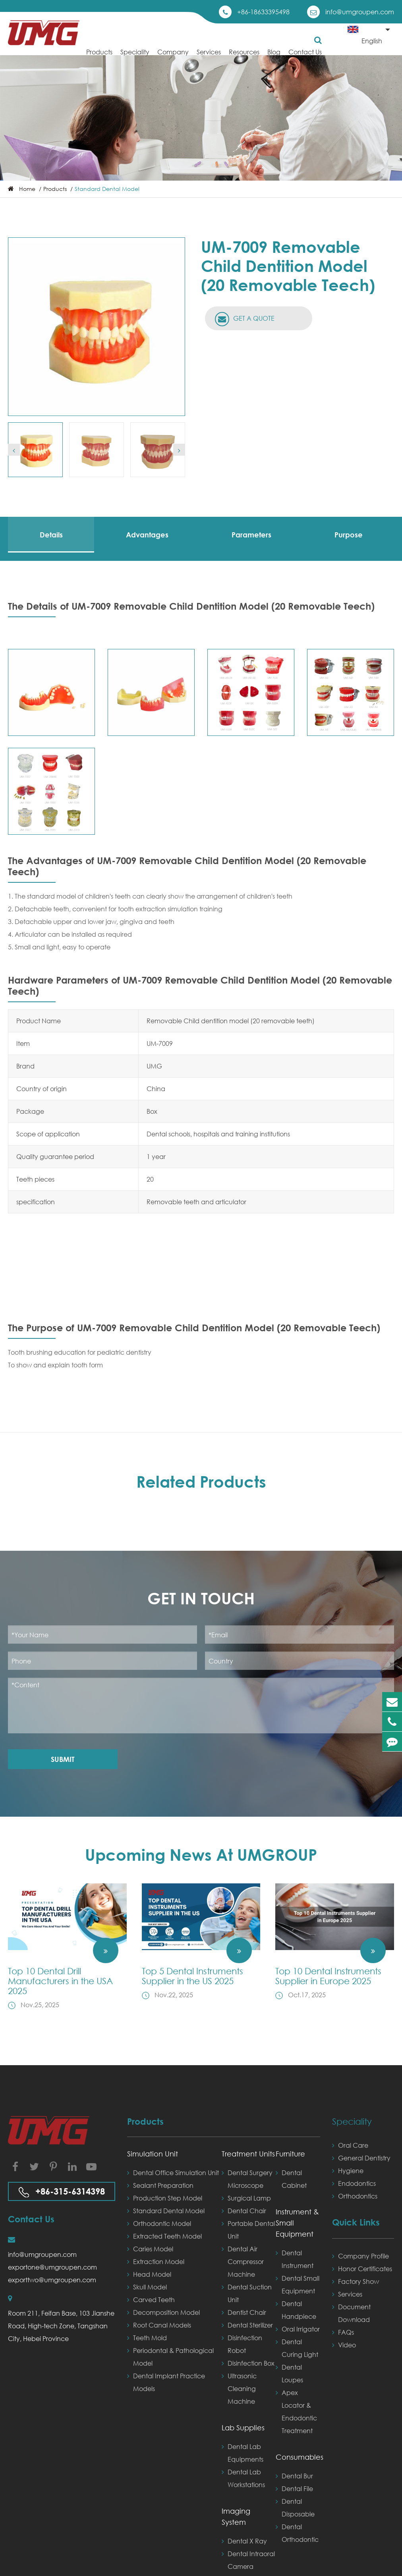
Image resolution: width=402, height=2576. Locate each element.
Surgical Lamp (246, 2198)
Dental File (294, 2488)
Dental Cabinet (291, 2177)
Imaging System (236, 2516)
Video (344, 2345)
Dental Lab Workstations (243, 2477)
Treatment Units (248, 2153)
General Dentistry (361, 2158)
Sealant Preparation (160, 2185)
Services (209, 58)
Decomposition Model (163, 2312)
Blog (273, 58)
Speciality (134, 58)
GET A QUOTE (244, 319)
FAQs (343, 2332)
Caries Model (150, 2249)
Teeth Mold (147, 2337)
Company (173, 58)
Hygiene (347, 2170)
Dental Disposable (295, 2506)
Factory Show (355, 2281)
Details (51, 534)
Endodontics (354, 2183)
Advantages (147, 534)
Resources (244, 58)
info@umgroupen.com (359, 12)
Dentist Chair (244, 2312)
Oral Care (350, 2145)
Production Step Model (164, 2198)
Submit (63, 1759)
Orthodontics (354, 2196)
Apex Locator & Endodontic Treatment (296, 2410)
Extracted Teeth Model (164, 2236)
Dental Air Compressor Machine (243, 2260)
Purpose (348, 534)
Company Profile (360, 2256)
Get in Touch (201, 1598)
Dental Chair (244, 2210)
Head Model (149, 2274)
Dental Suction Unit (247, 2292)
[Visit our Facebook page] (15, 2166)
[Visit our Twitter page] (34, 2166)
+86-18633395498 (263, 12)
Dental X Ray (244, 2541)
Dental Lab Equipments (242, 2451)
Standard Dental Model (107, 189)
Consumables (298, 2457)
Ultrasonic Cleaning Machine (239, 2387)
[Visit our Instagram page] (53, 2166)
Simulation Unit (152, 2153)
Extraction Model (155, 2261)
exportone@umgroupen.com (52, 2267)
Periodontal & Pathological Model (170, 2355)
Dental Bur (294, 2476)
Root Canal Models (159, 2325)
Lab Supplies (243, 2427)
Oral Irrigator (298, 2329)
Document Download (351, 2312)
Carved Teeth (151, 2299)
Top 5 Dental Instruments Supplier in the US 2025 (192, 1976)
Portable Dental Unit (248, 2228)
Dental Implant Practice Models (166, 2381)
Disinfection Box (248, 2363)
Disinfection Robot (242, 2343)
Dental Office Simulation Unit (173, 2172)
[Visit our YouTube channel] (91, 2166)
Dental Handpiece (296, 2308)
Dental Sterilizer (247, 2325)
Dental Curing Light (297, 2346)
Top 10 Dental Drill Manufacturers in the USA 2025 (60, 1981)
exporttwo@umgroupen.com (52, 2280)
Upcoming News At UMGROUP (201, 1854)
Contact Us (305, 58)
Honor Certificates (362, 2268)
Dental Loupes (289, 2372)
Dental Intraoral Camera (248, 2558)
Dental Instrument (294, 2258)
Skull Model (147, 2287)
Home (27, 189)
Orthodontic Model (159, 2223)
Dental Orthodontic (297, 2531)
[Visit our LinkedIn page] (72, 2166)
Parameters (251, 534)
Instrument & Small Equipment (297, 2222)
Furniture (290, 2153)
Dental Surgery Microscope (247, 2177)
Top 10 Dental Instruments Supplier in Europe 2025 (328, 1976)
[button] (14, 450)
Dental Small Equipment (297, 2283)
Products (99, 58)
